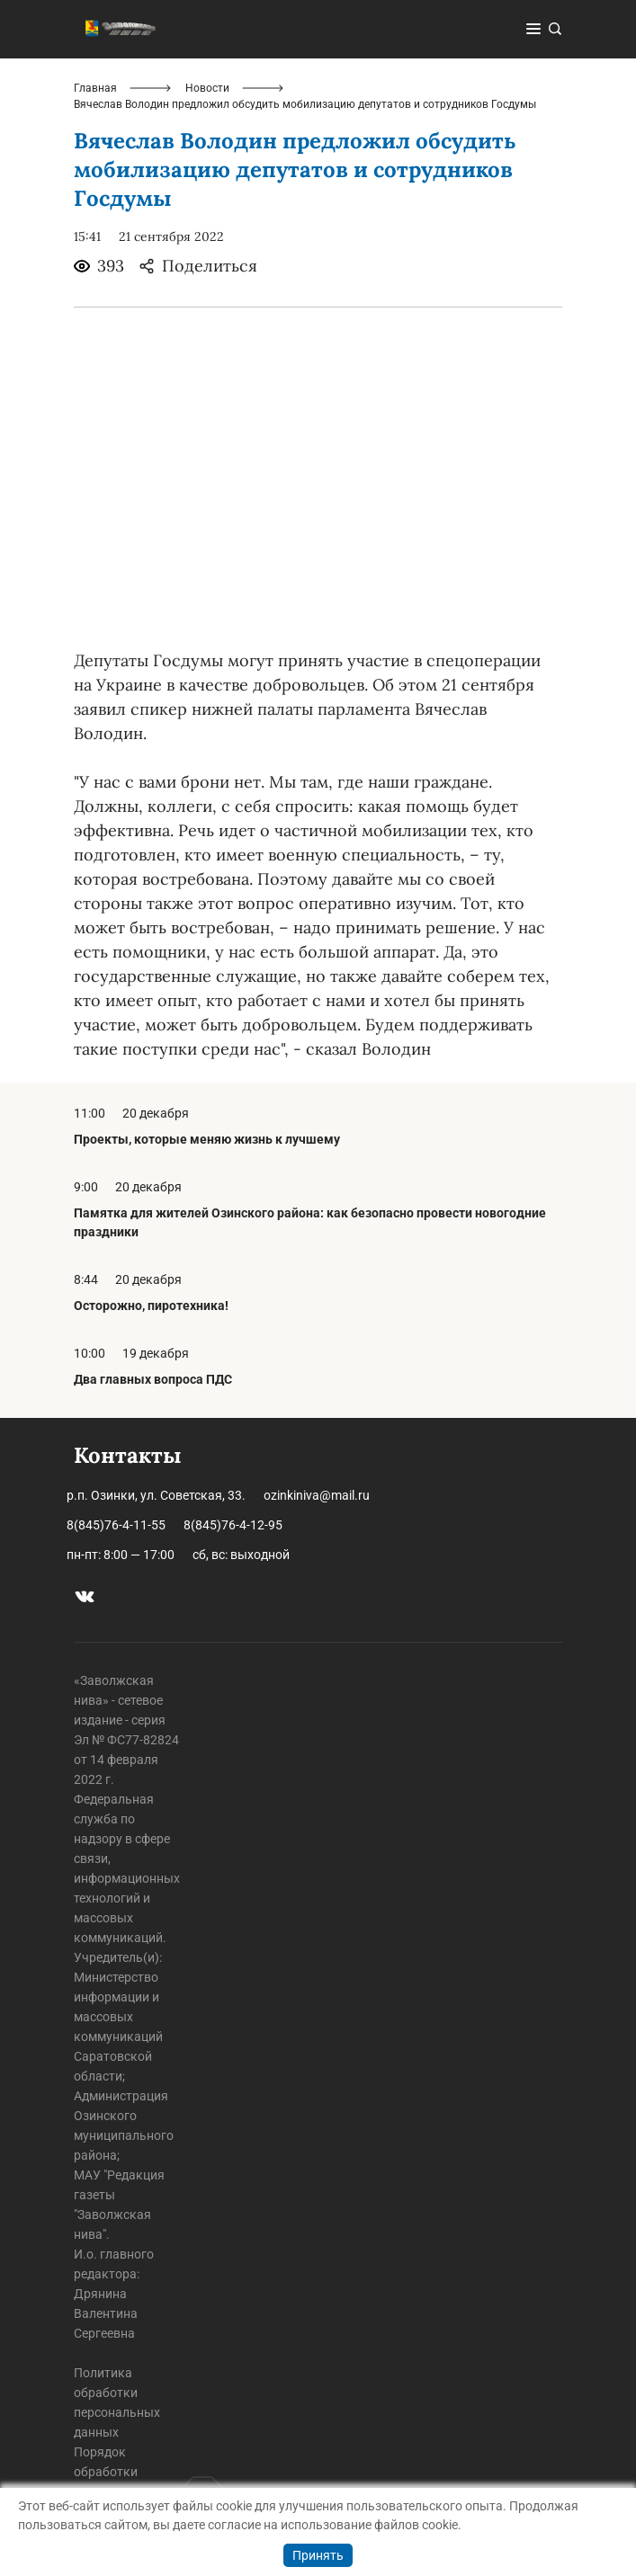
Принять (318, 2555)
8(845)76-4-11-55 (116, 1525)
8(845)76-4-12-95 (233, 1525)
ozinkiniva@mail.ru (317, 1495)
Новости (207, 88)
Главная (95, 88)
